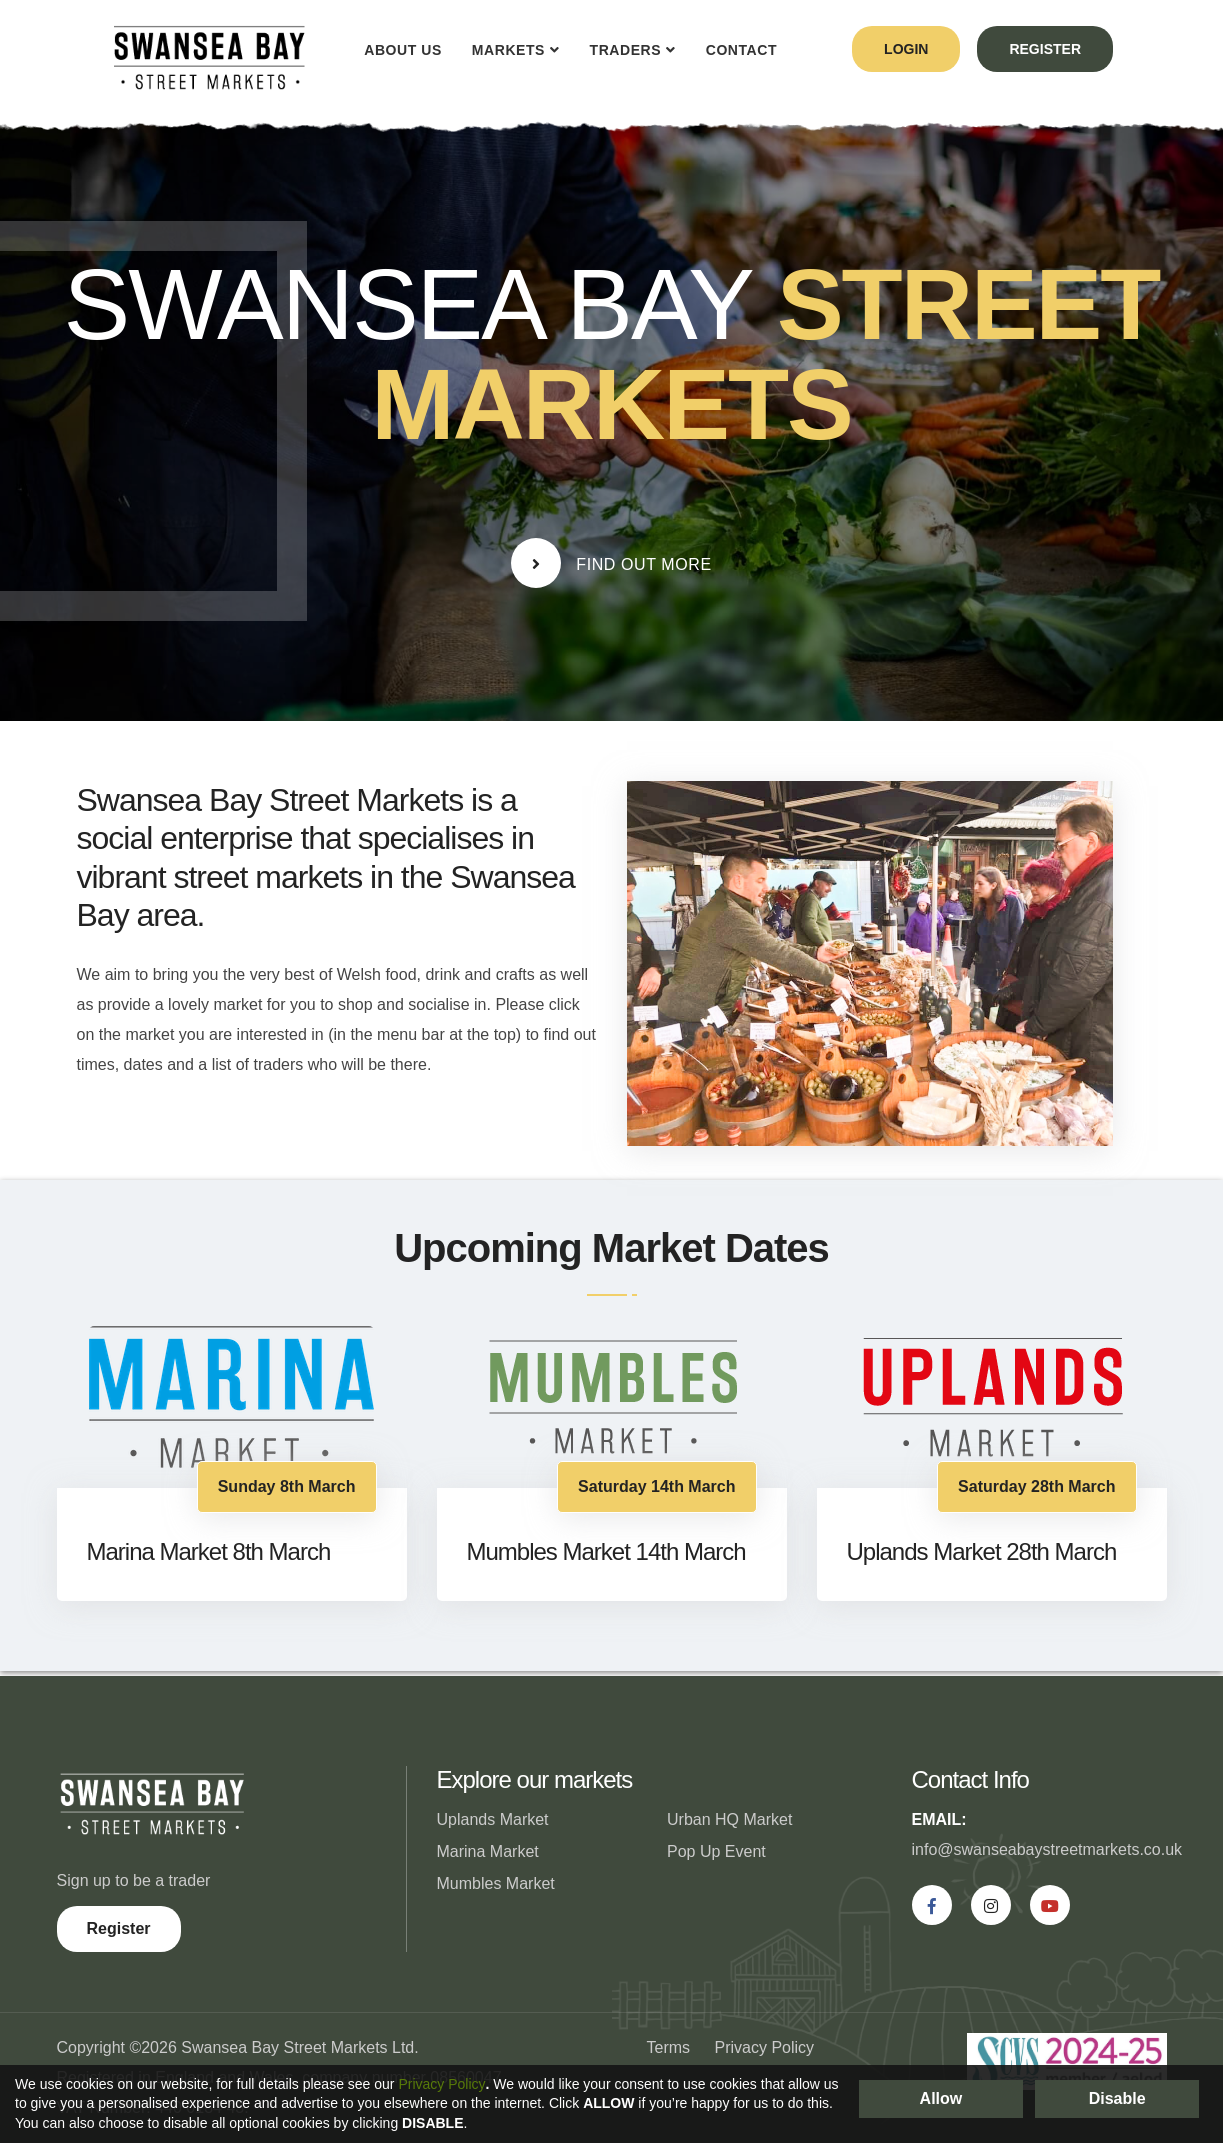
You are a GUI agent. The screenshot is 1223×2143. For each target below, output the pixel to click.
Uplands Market (493, 1819)
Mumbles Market (496, 1883)
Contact (741, 50)
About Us (403, 50)
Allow (941, 2098)
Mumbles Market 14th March (606, 1551)
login (906, 49)
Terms (669, 2047)
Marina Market (488, 1851)
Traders (626, 50)
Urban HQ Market (729, 1819)
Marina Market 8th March (209, 1551)
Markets (508, 50)
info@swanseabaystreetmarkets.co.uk (1047, 1849)
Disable (1117, 2098)
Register (119, 1928)
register (1045, 49)
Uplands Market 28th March (982, 1551)
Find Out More (611, 563)
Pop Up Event (716, 1851)
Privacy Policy (765, 2047)
